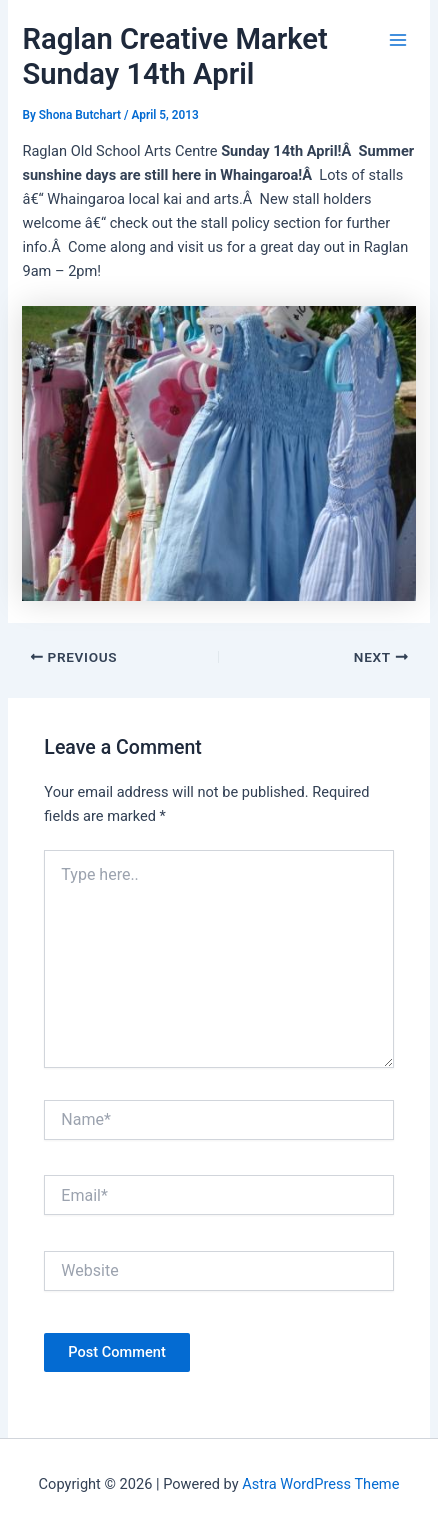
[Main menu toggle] (398, 40)
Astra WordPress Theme (320, 1484)
